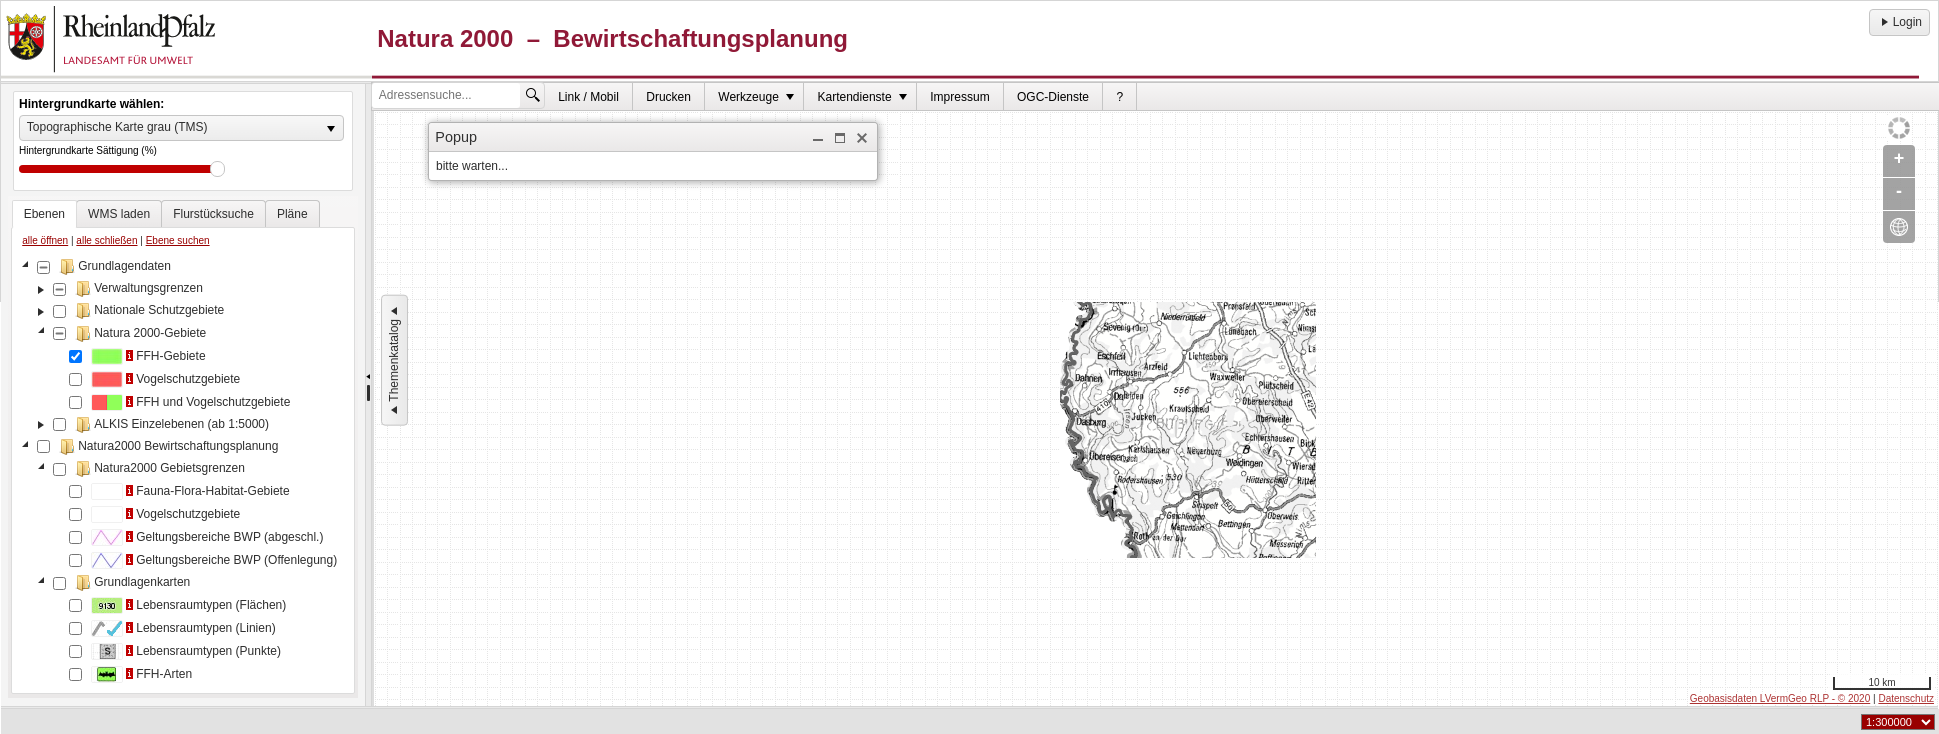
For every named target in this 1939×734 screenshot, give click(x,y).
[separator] (368, 395)
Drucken (668, 97)
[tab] (44, 214)
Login (1899, 22)
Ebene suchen (178, 240)
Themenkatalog (394, 360)
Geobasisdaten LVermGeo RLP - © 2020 (1780, 698)
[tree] (183, 472)
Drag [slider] (217, 169)
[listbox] (181, 128)
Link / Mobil (588, 97)
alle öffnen (45, 240)
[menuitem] (589, 96)
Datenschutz (1906, 698)
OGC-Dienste (1053, 97)
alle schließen (106, 240)
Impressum (959, 97)
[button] (818, 138)
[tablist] (183, 447)
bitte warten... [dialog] (472, 166)
